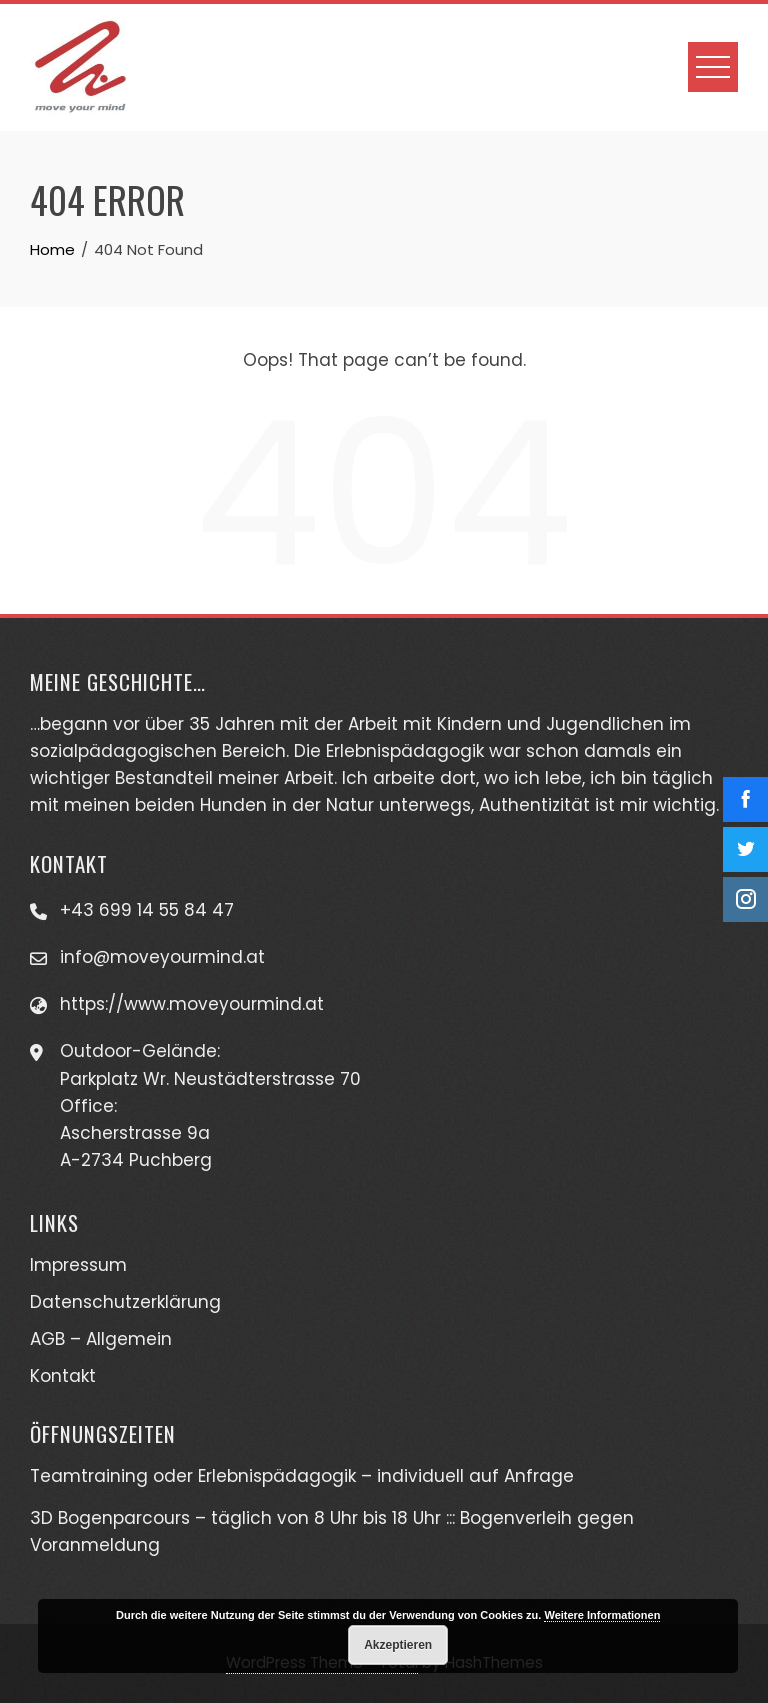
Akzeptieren (398, 1645)
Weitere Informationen (602, 1615)
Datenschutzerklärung (125, 1302)
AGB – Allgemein (101, 1339)
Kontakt (63, 1376)
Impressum (78, 1265)
